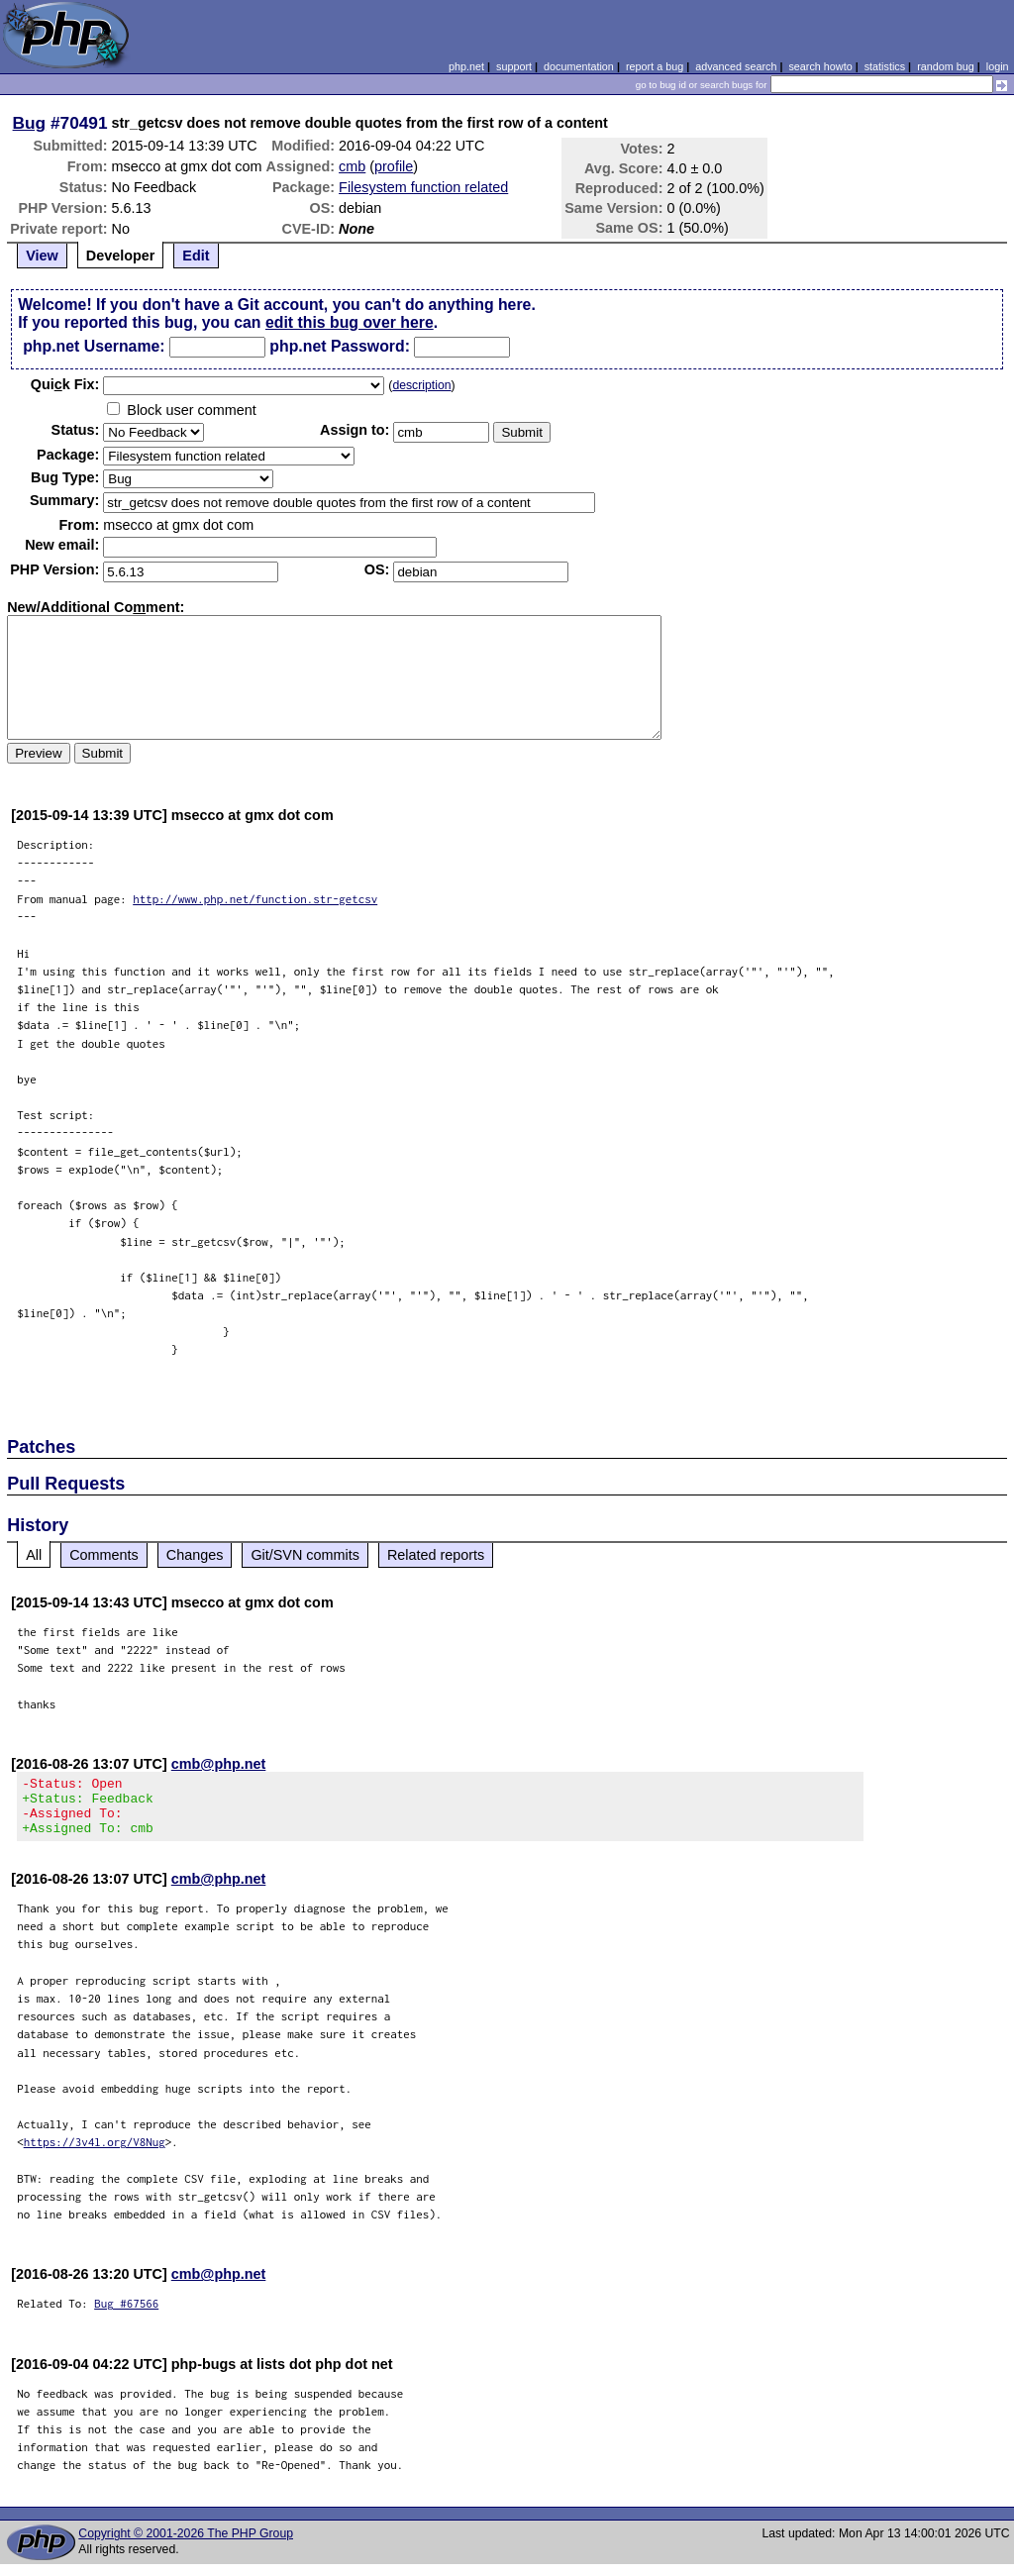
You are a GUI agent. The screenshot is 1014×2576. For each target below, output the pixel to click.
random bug (945, 66)
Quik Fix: (65, 384)
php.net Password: (339, 346)
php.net (466, 66)
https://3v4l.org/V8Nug (94, 2153)
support (514, 66)
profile (393, 166)
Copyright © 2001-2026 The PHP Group (185, 2545)
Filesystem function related (423, 187)
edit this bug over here (349, 322)
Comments (104, 1555)
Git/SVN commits (305, 1555)
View (42, 255)
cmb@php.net (218, 1764)
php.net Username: (93, 346)
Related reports (435, 1555)
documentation (579, 66)
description (421, 385)
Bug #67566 (126, 2315)
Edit (195, 255)
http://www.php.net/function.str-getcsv (255, 898)
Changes (195, 1555)
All (34, 1555)
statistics (884, 66)
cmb (352, 166)
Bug (30, 123)
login (997, 66)
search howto (820, 66)
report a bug (654, 66)
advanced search (735, 66)
